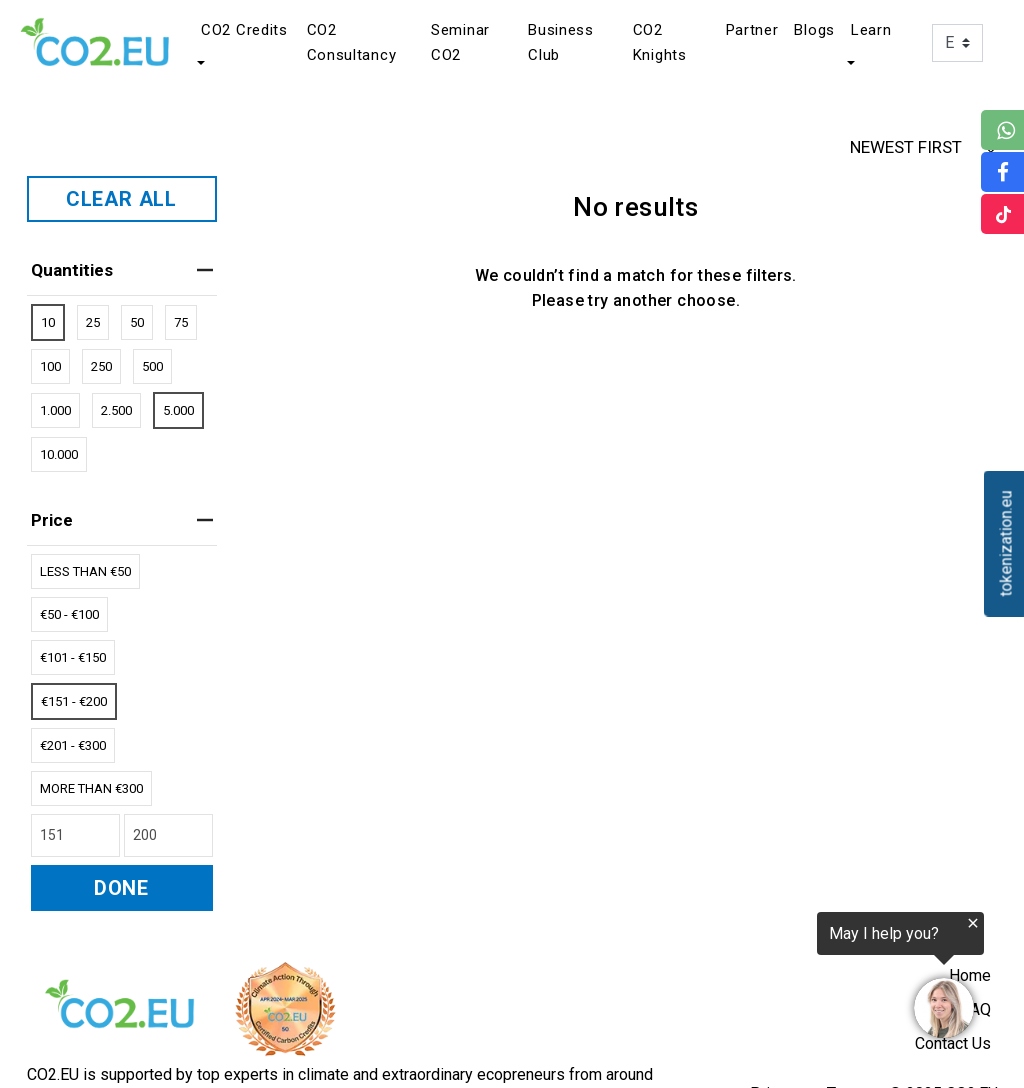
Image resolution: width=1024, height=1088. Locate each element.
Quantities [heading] (122, 270)
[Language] (957, 43)
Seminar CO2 (460, 42)
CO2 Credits (244, 30)
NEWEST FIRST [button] (925, 147)
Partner (752, 30)
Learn (871, 30)
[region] (778, 980)
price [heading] (122, 520)
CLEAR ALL (121, 199)
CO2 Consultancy (352, 42)
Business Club (561, 42)
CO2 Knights (660, 42)
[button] (199, 63)
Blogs (814, 30)
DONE (121, 888)
